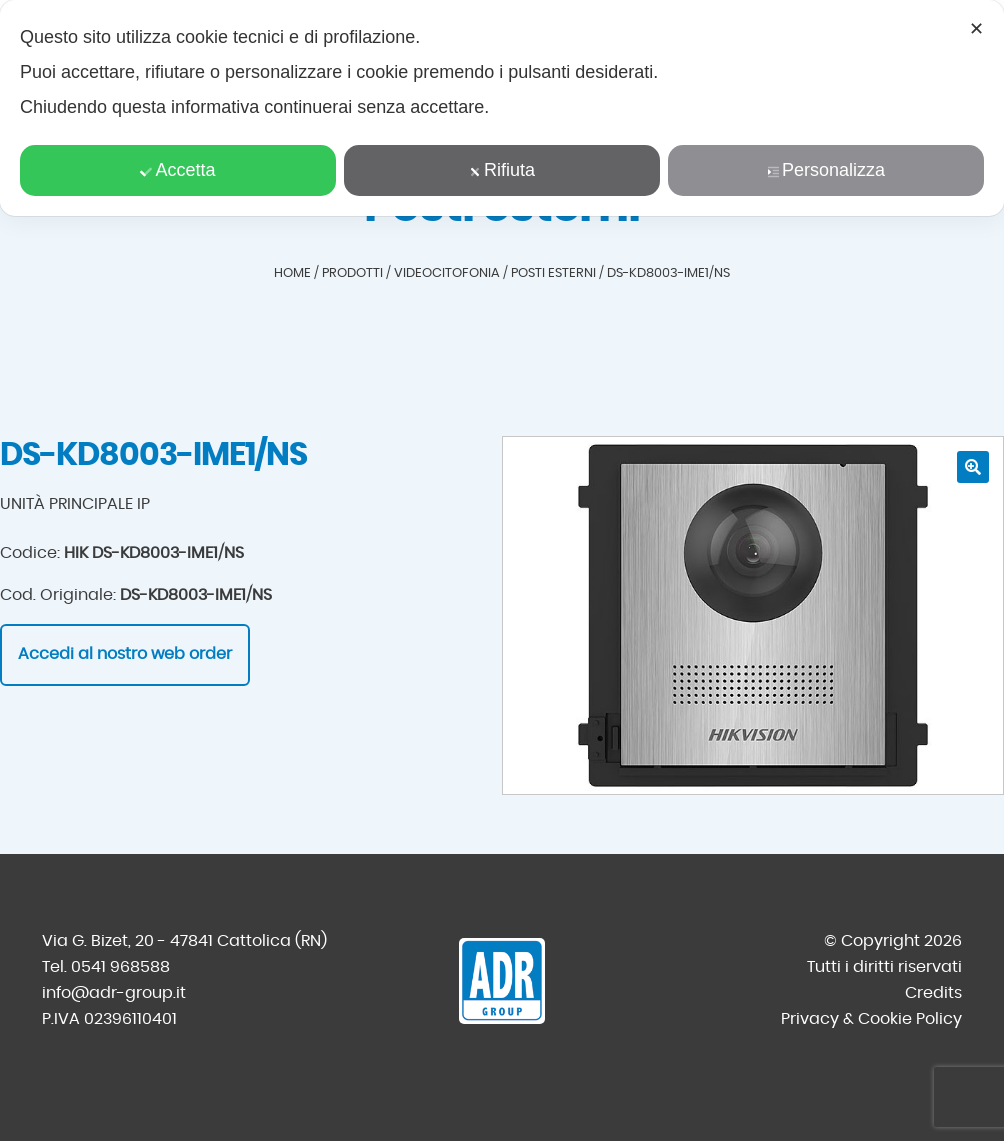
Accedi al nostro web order (125, 654)
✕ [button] (976, 29)
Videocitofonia (447, 273)
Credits (933, 993)
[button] (973, 467)
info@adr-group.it (114, 993)
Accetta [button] (177, 170)
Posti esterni (553, 273)
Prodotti (352, 273)
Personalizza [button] (826, 170)
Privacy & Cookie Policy (871, 1019)
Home (292, 273)
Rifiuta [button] (502, 170)
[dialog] (502, 108)
